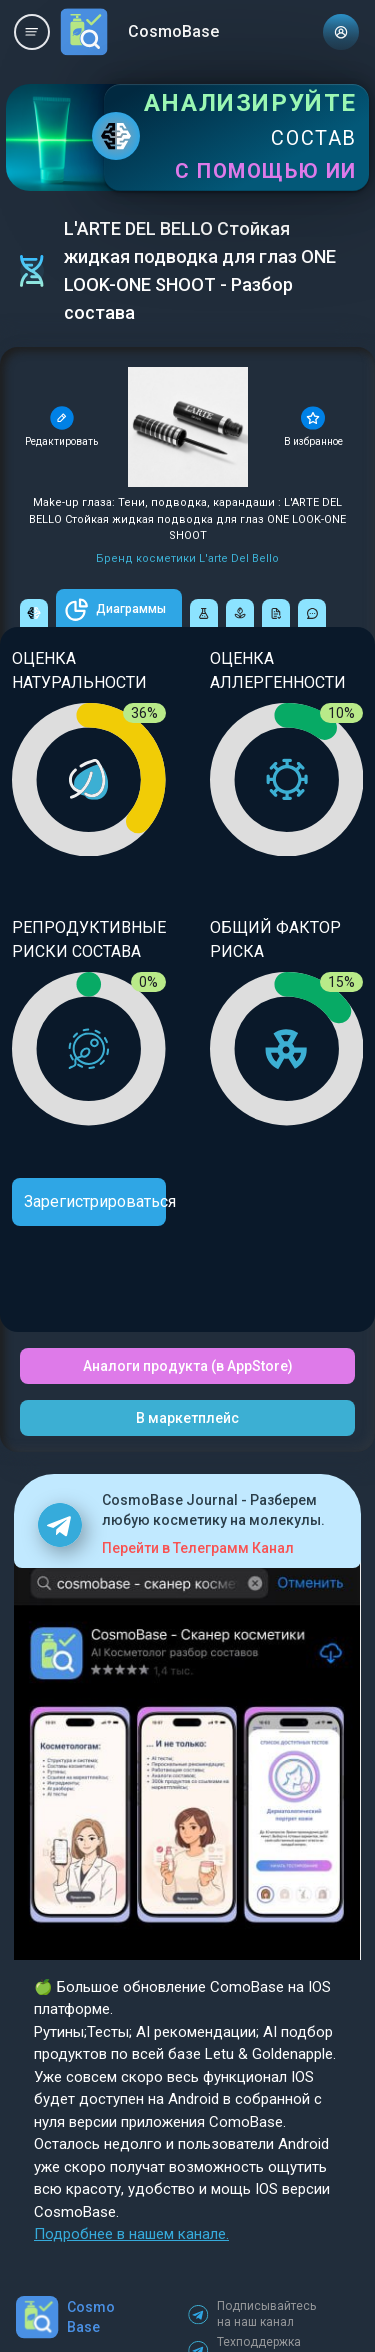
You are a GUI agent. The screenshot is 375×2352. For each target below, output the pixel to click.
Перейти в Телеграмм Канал (198, 1548)
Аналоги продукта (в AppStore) (188, 1366)
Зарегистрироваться (95, 1201)
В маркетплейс (187, 1418)
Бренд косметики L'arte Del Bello (187, 558)
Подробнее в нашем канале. (131, 2234)
